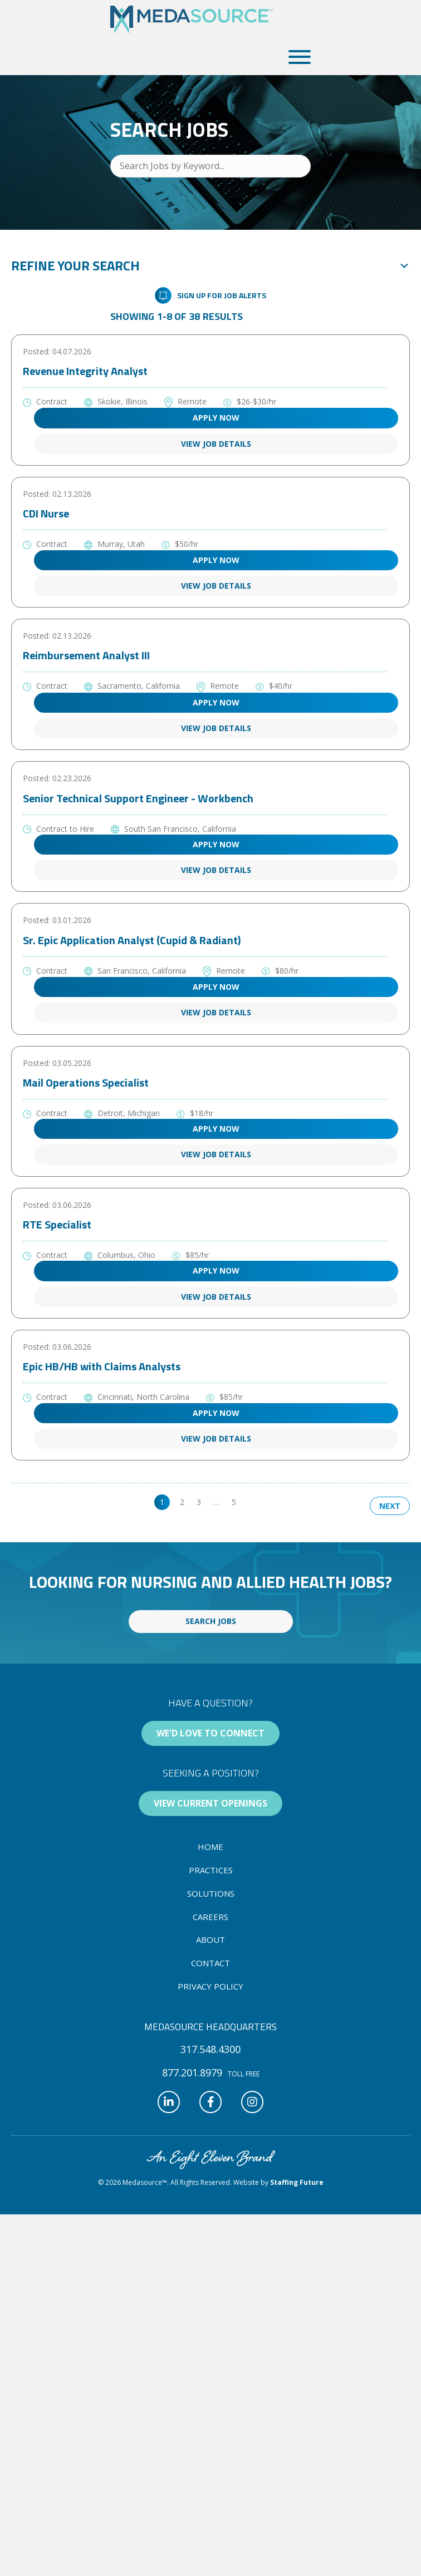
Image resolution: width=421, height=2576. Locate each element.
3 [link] (199, 1502)
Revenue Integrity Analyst (85, 370)
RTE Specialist (57, 1224)
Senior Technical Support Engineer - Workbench (138, 798)
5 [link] (234, 1502)
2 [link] (182, 1502)
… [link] (216, 1502)
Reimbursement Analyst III (86, 655)
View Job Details (216, 443)
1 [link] (162, 1502)
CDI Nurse (46, 513)
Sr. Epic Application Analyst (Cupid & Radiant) (132, 940)
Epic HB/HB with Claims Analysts (101, 1366)
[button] (296, 57)
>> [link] (252, 1502)
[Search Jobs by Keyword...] (210, 166)
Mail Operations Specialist (86, 1082)
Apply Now (216, 417)
